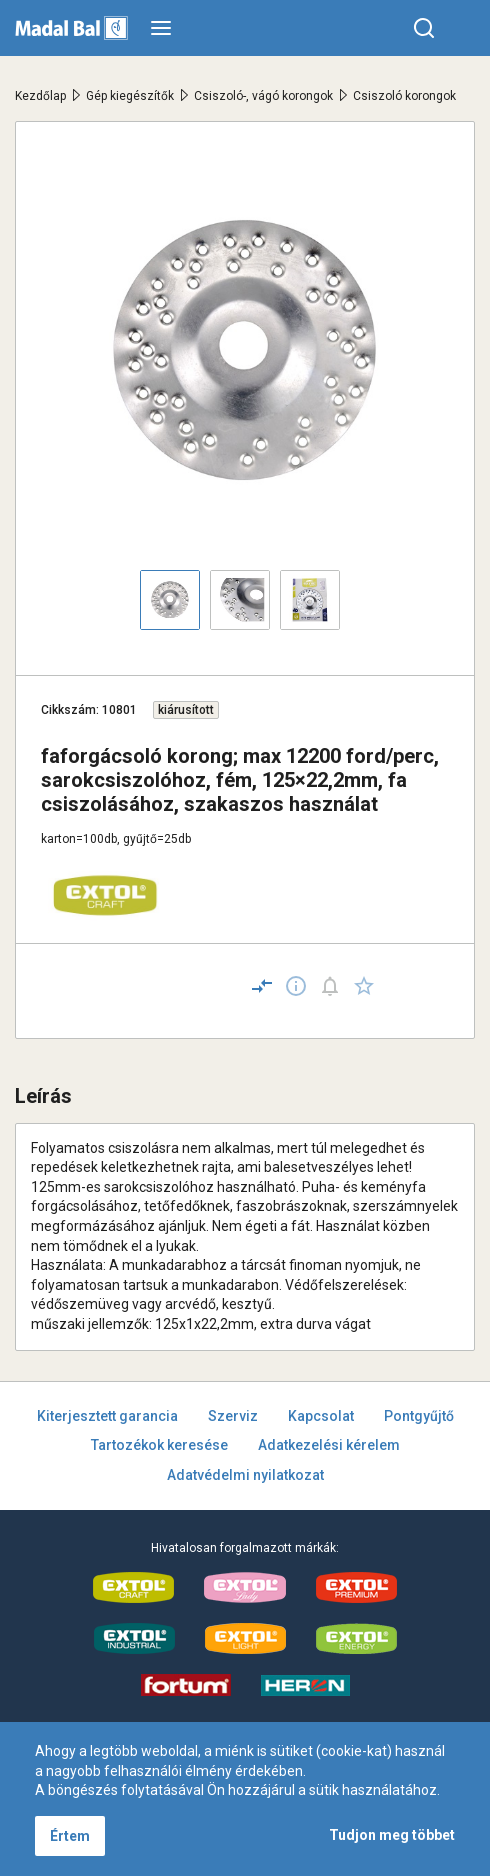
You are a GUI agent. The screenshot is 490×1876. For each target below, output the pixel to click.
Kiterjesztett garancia (107, 1416)
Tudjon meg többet (392, 1835)
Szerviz (233, 1416)
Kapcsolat (321, 1416)
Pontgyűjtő (419, 1416)
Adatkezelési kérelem (329, 1445)
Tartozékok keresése (159, 1445)
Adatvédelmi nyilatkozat (245, 1475)
